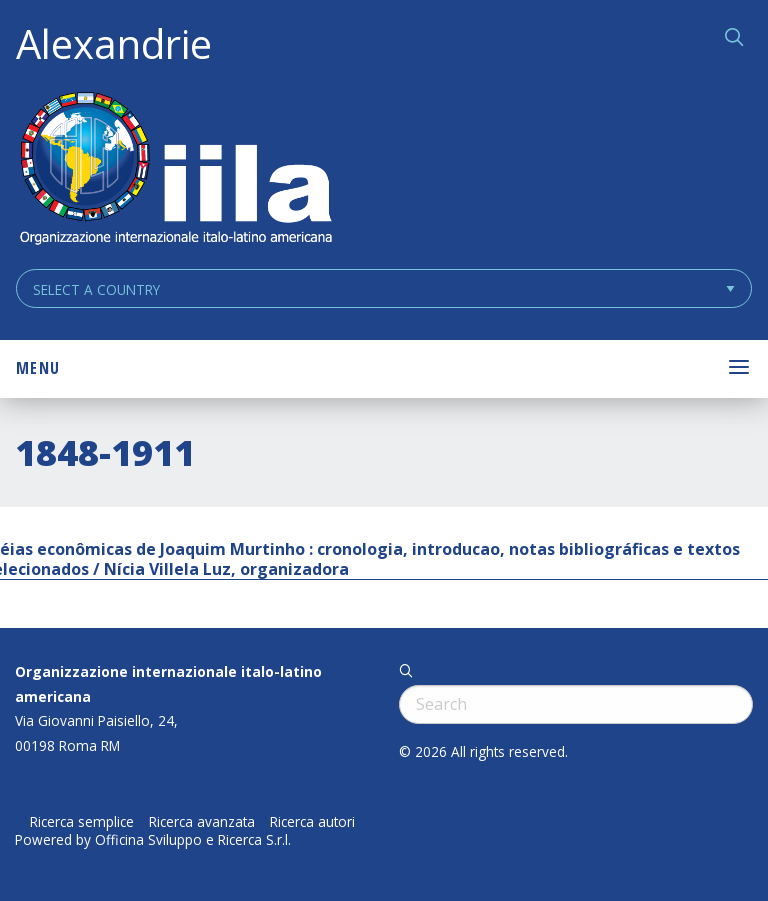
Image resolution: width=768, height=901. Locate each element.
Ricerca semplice (82, 822)
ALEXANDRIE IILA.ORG (175, 170)
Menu (38, 368)
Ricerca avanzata (202, 822)
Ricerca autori (312, 822)
